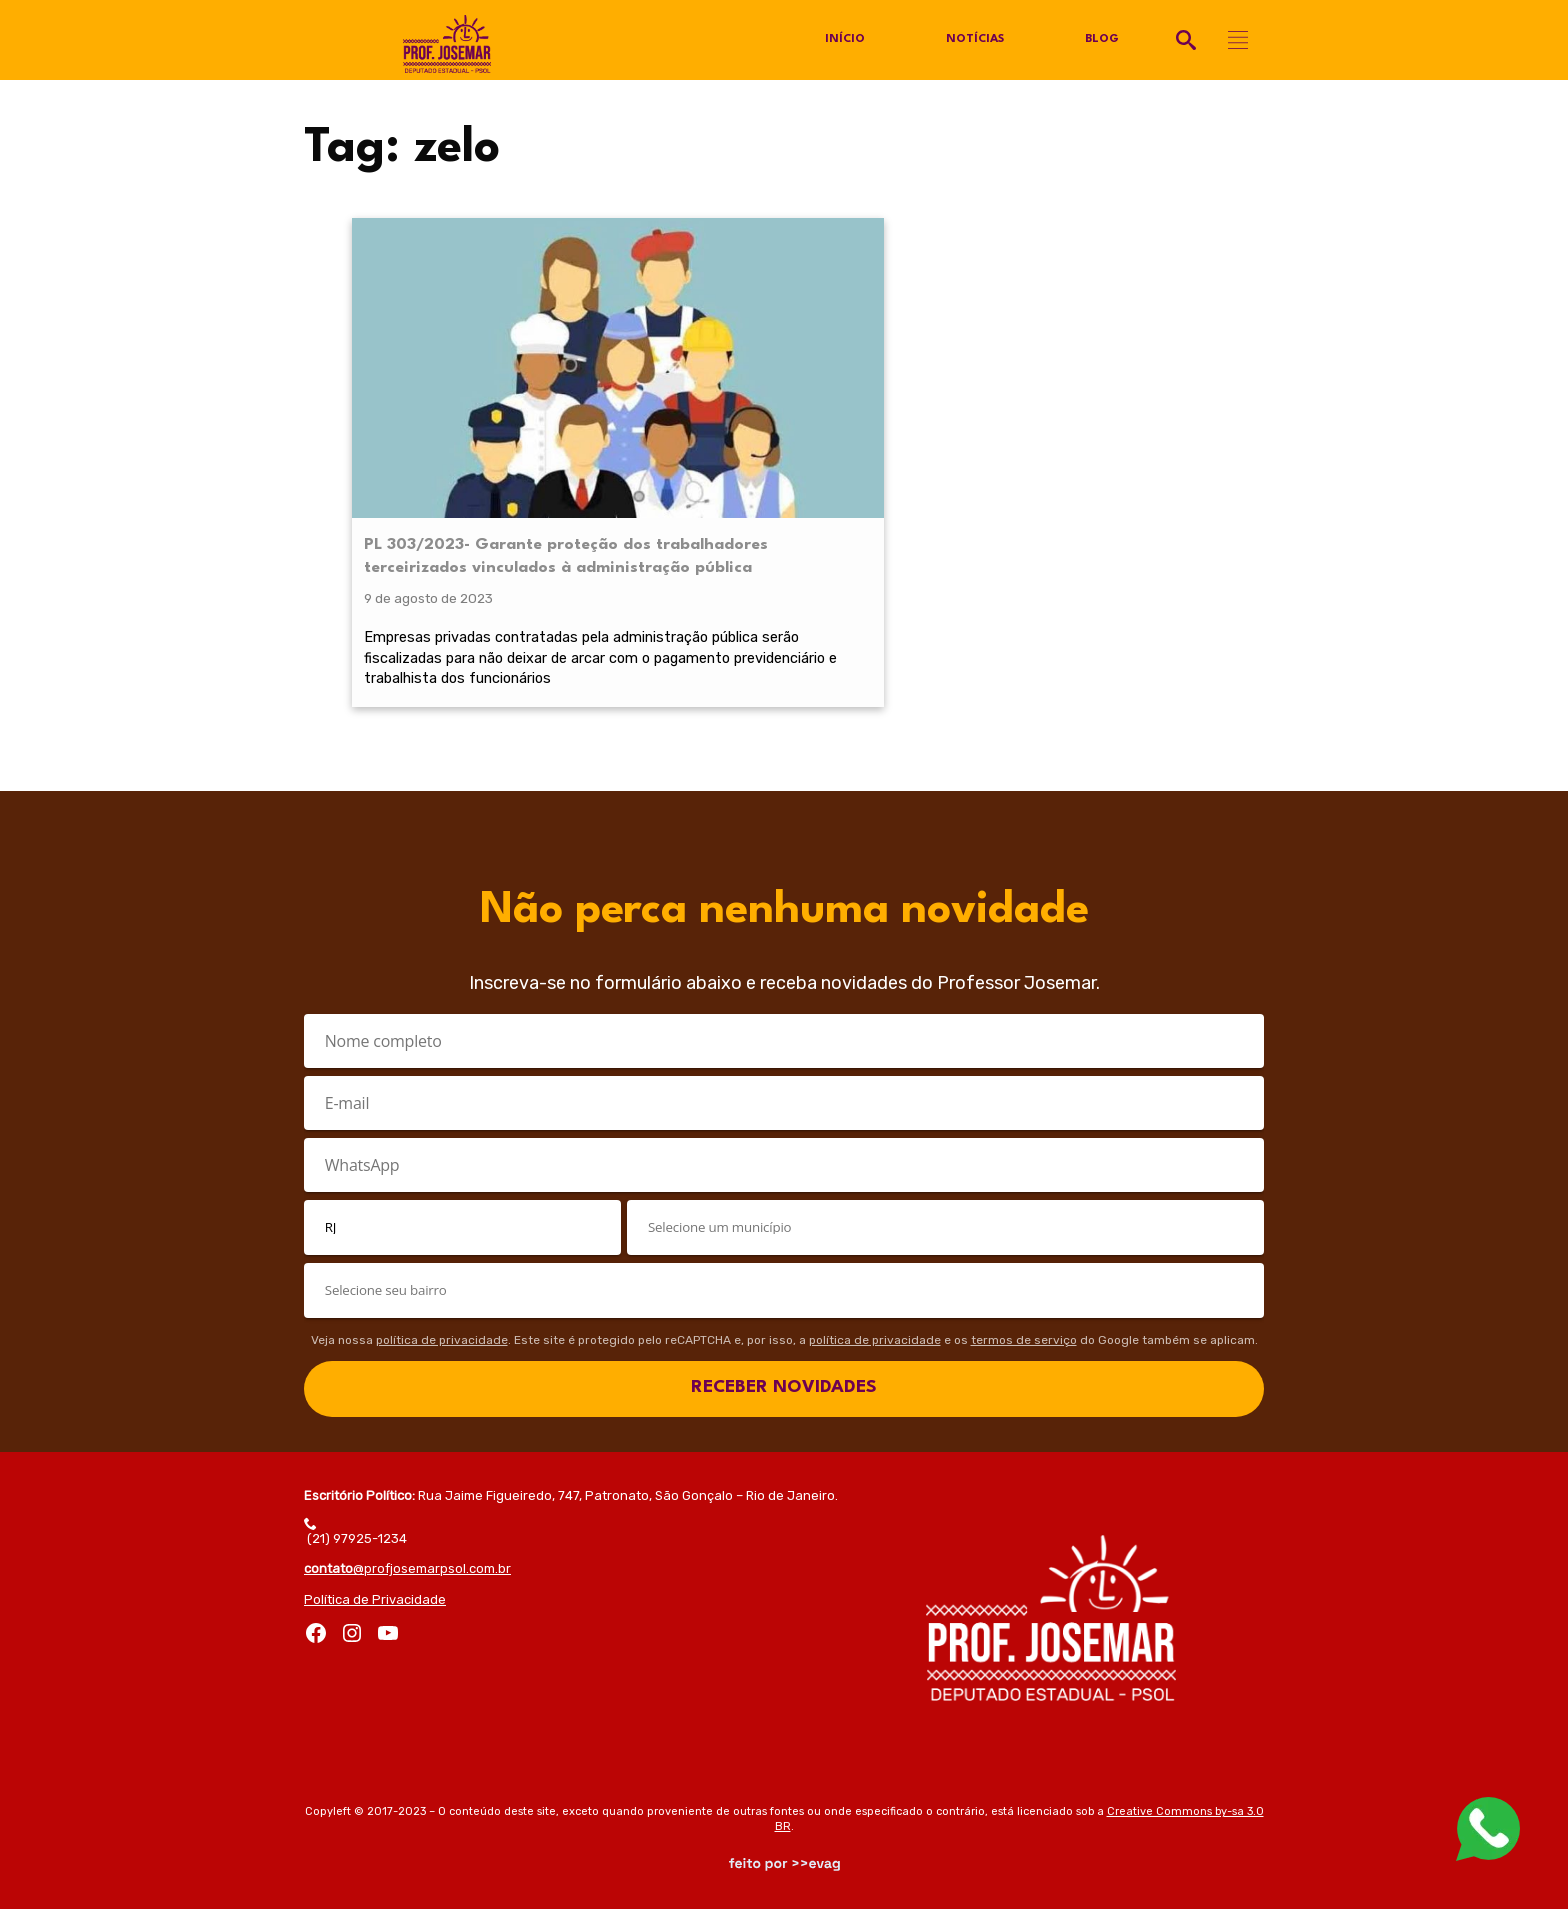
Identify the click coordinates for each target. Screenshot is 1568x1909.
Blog (1102, 40)
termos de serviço (1024, 1336)
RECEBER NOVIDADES (784, 1384)
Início (844, 40)
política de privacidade (442, 1336)
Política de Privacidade (375, 1595)
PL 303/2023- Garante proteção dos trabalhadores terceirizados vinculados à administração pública (453, 424)
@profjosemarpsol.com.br (407, 1565)
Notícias (974, 40)
